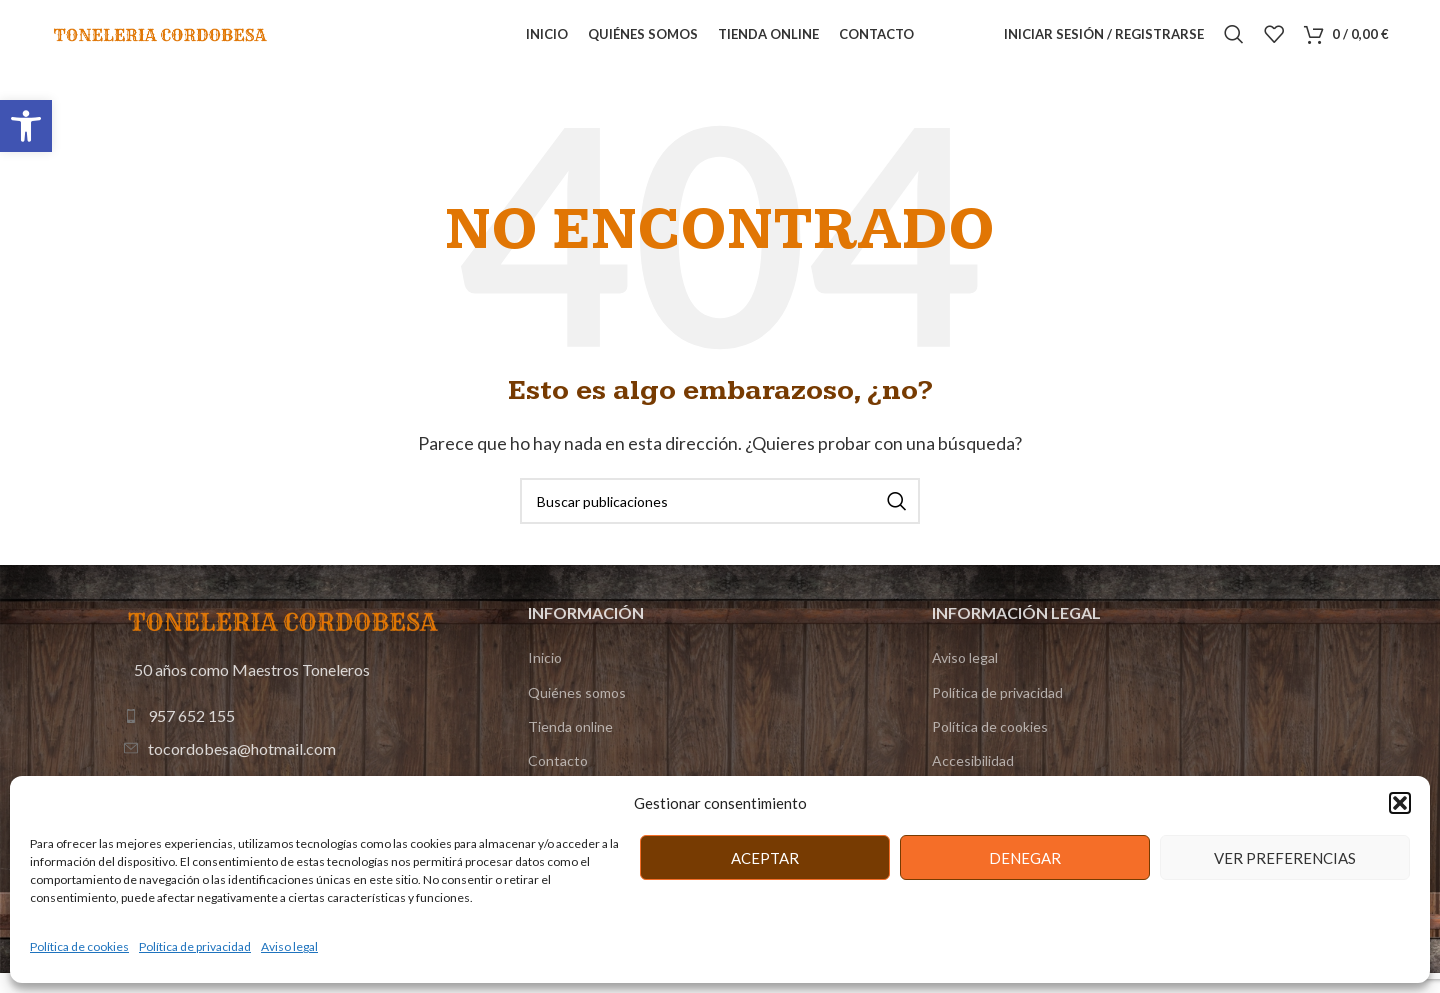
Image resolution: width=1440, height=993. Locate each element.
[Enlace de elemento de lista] (285, 737)
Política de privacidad (195, 946)
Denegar (1025, 858)
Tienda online (570, 747)
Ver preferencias (1285, 858)
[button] (26, 126)
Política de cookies (79, 946)
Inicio (545, 679)
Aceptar (765, 858)
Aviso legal (289, 946)
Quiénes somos (577, 713)
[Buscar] (1234, 45)
